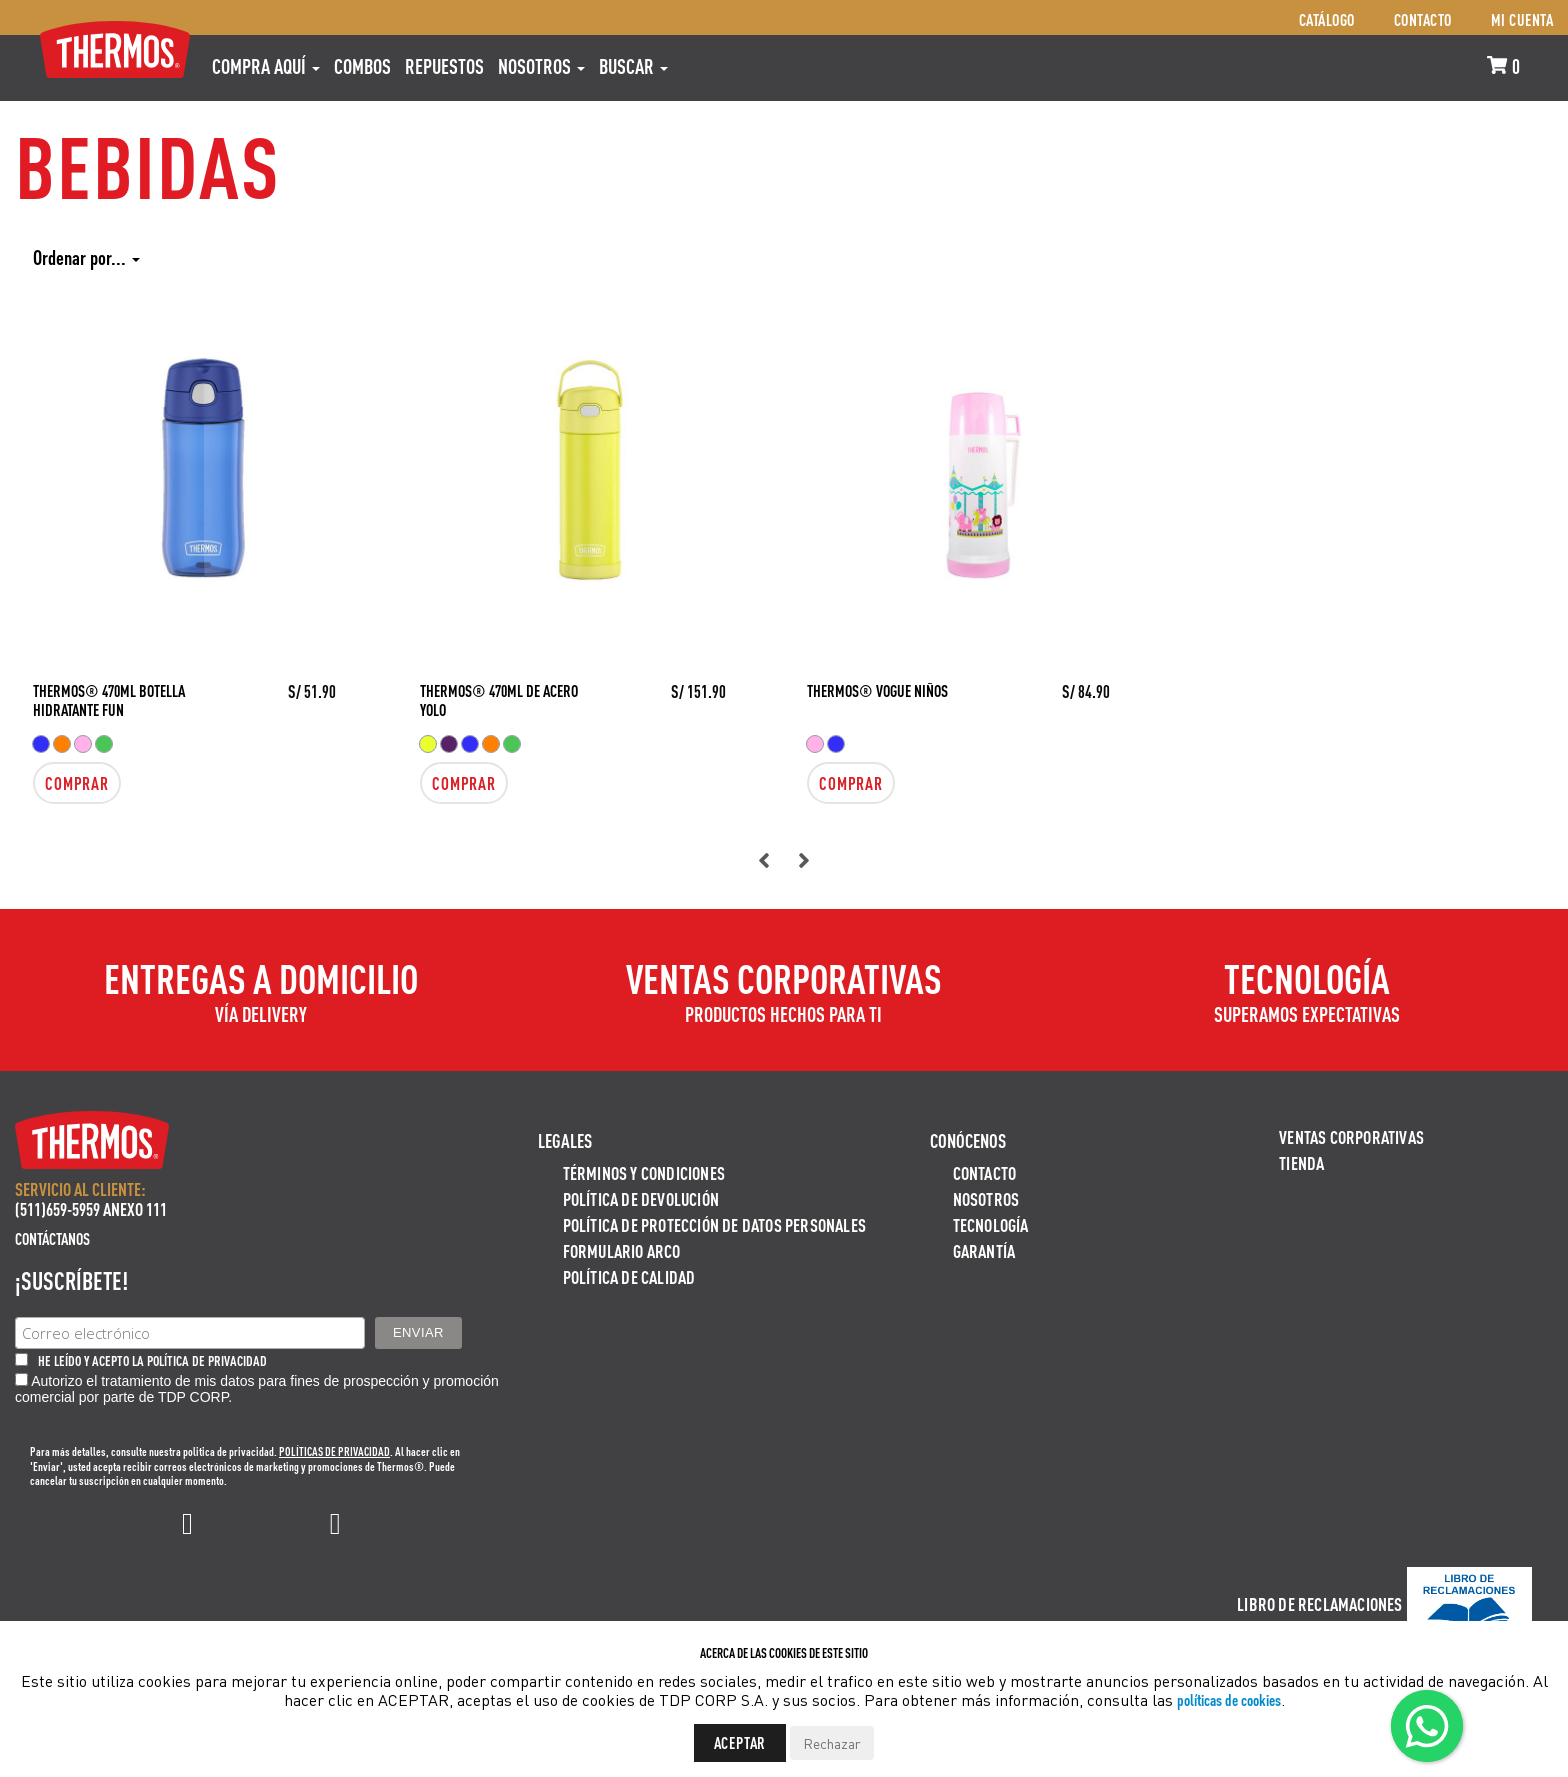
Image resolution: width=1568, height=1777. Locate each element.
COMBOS (362, 66)
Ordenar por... (86, 257)
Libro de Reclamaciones (1319, 1603)
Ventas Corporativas (1351, 1136)
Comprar (77, 783)
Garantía (984, 1250)
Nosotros (541, 66)
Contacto (1423, 19)
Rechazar (832, 1743)
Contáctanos (52, 1238)
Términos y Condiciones (644, 1172)
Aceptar (740, 1742)
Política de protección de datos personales (714, 1224)
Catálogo (1327, 19)
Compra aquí (266, 66)
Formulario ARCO (622, 1250)
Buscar (633, 66)
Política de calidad (629, 1276)
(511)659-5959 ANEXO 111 (91, 1208)
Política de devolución (641, 1198)
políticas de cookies (1229, 1699)
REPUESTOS (444, 66)
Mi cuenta (1522, 19)
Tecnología (991, 1224)
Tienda (1301, 1162)
